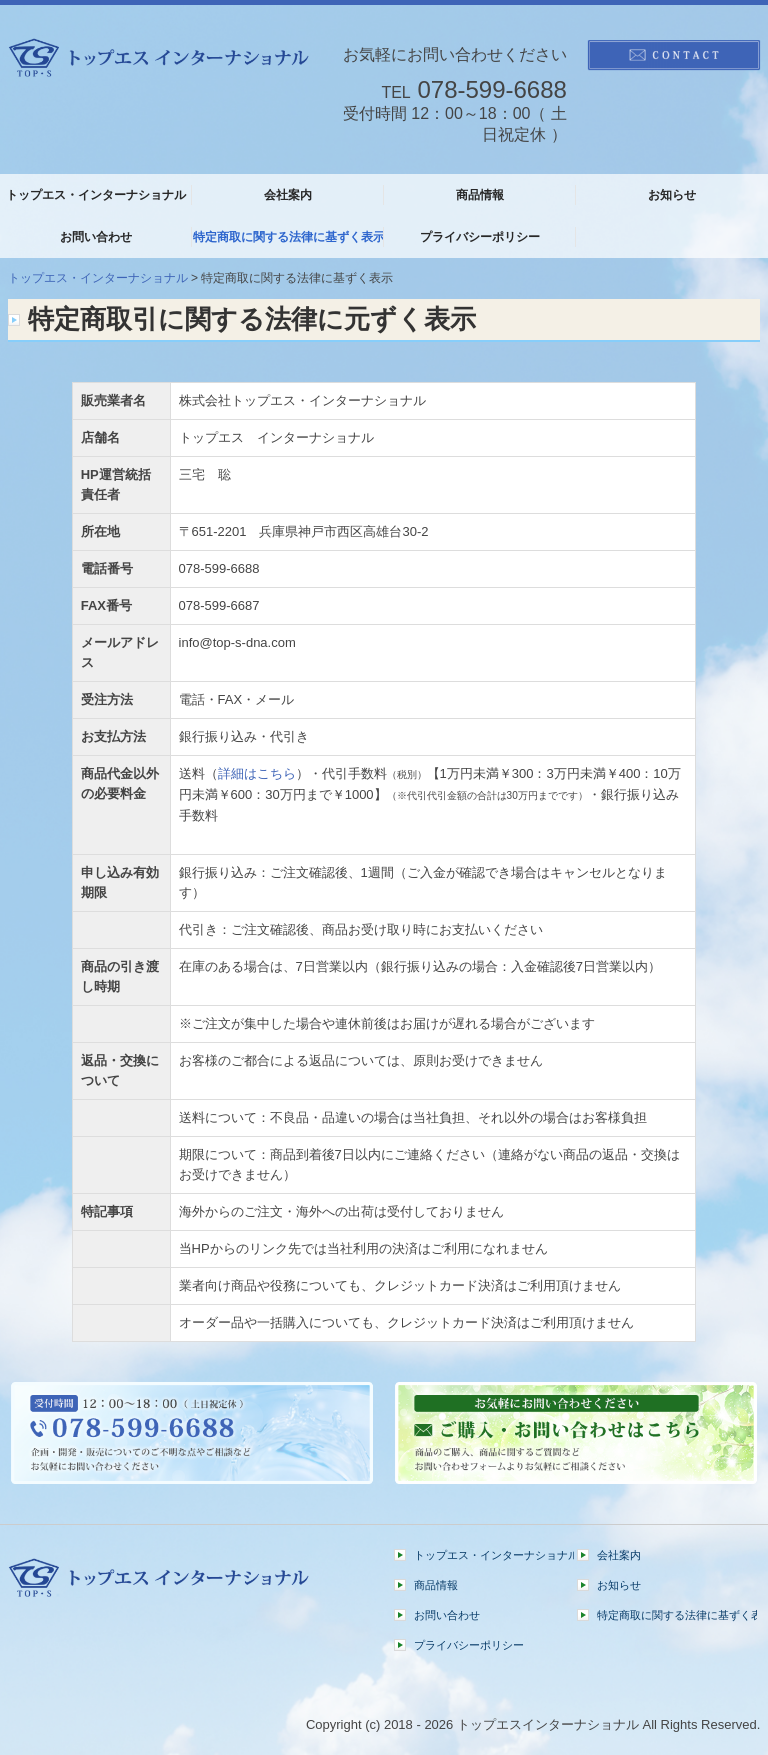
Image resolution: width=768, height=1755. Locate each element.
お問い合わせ (96, 237)
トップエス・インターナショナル (96, 195)
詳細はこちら (257, 773)
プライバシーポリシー (480, 237)
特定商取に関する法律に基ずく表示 (288, 237)
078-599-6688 (491, 89)
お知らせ (672, 195)
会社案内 (288, 195)
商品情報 (480, 195)
